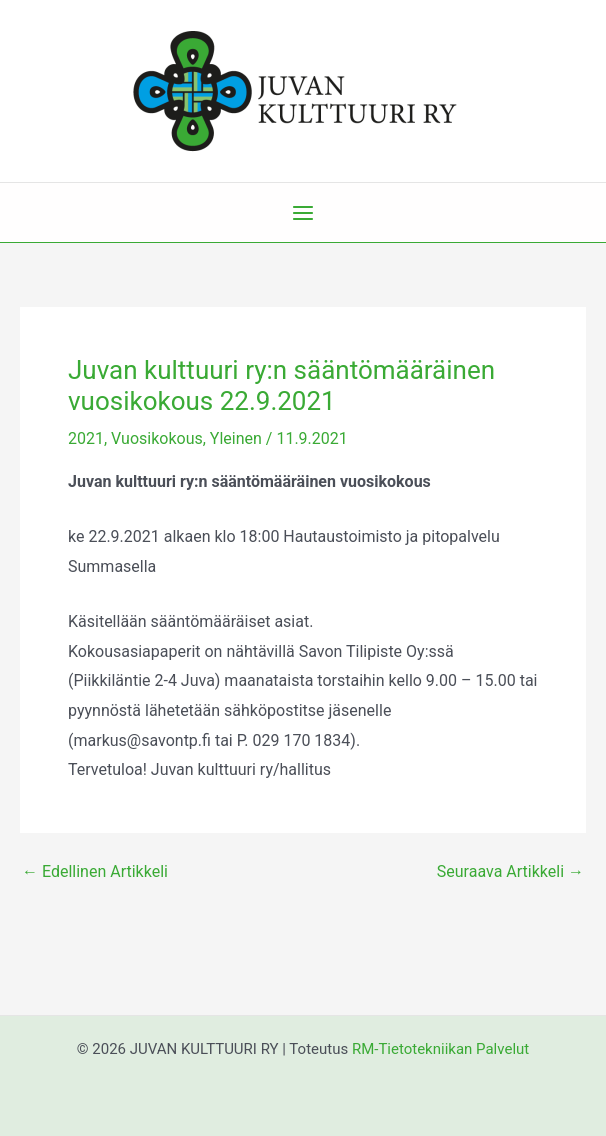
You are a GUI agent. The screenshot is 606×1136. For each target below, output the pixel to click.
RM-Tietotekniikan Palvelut (440, 1049)
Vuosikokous (157, 438)
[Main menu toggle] (303, 213)
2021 (86, 438)
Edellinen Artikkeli (95, 872)
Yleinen (236, 438)
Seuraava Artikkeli (510, 872)
